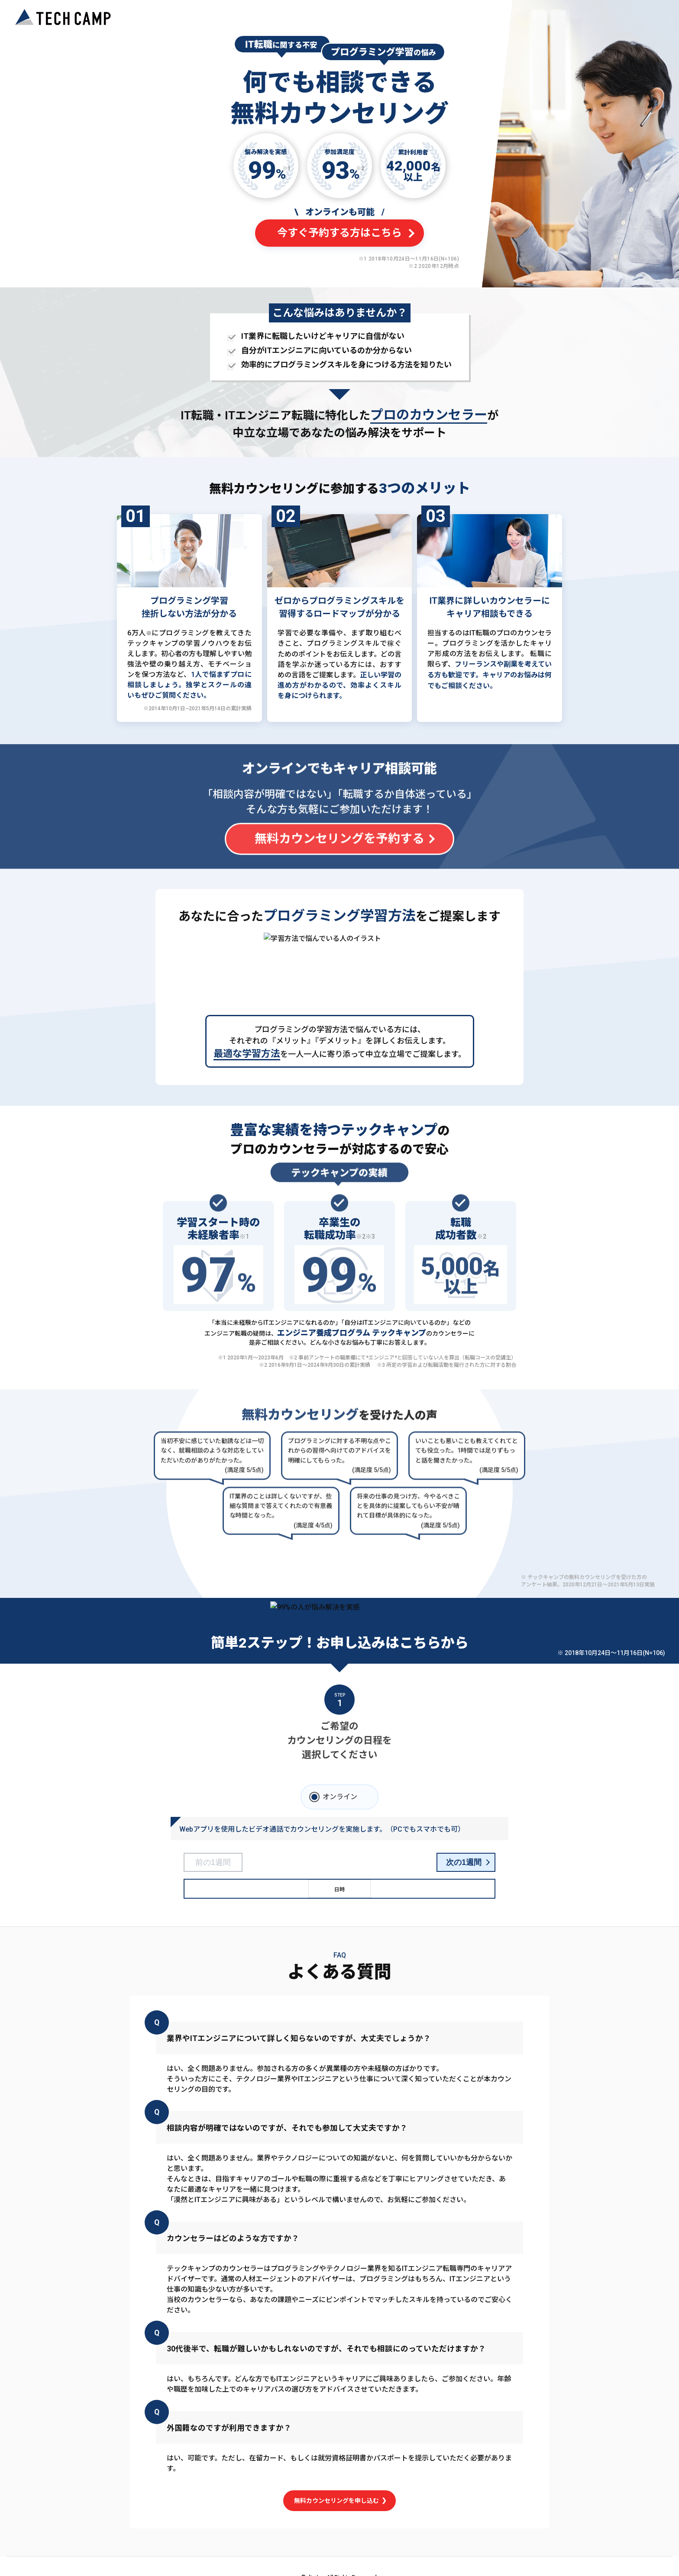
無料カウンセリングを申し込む (339, 2500)
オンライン (340, 1797)
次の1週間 (464, 1862)
